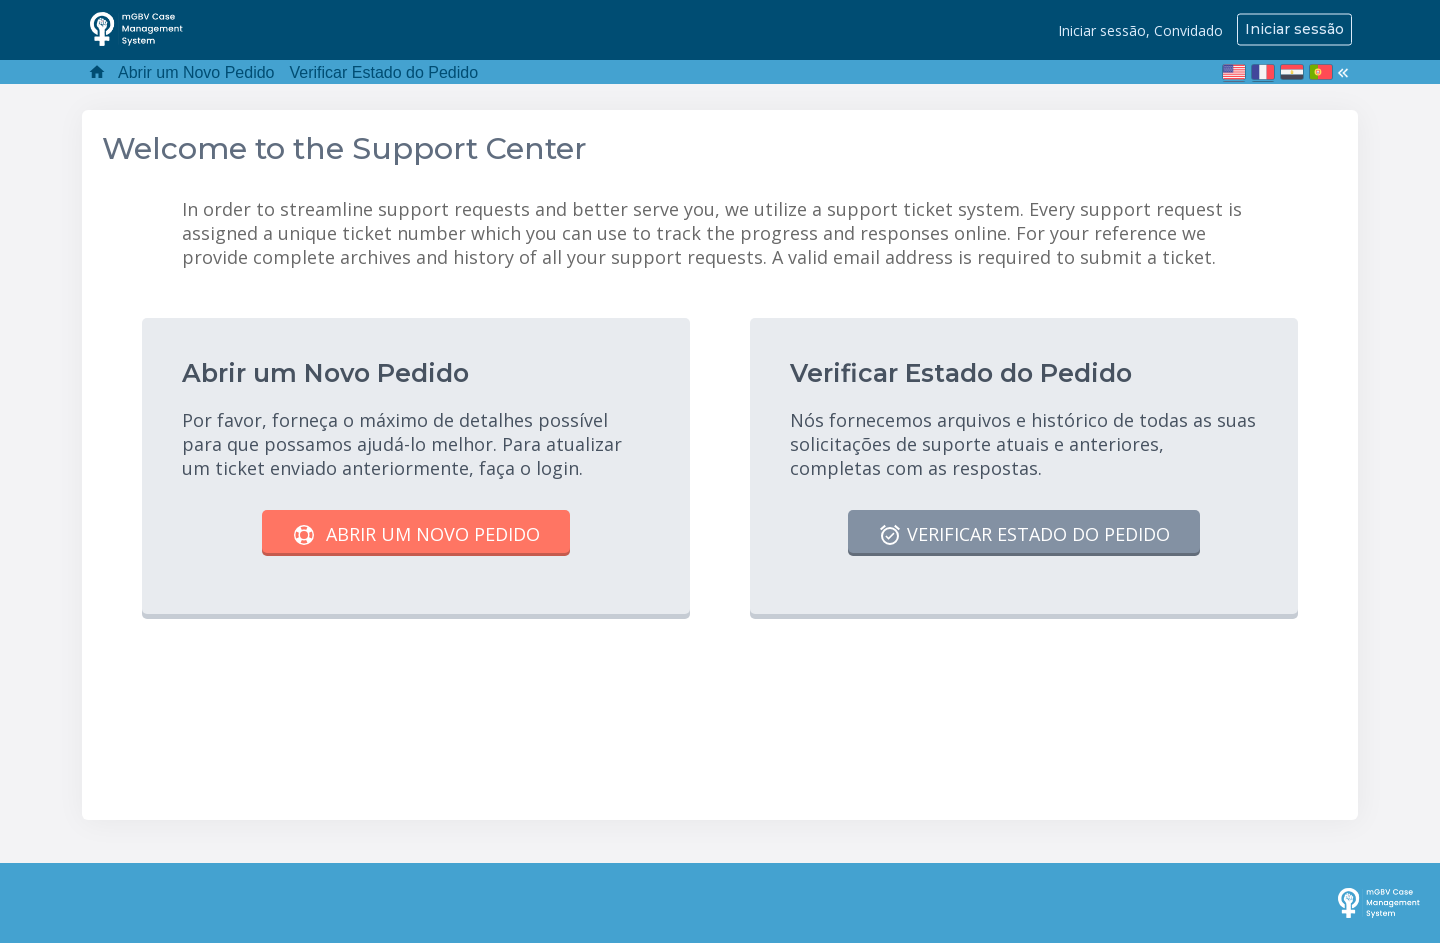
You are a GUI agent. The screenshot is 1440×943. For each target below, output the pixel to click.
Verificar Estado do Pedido (384, 72)
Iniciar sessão (1294, 29)
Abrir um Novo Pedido (196, 72)
